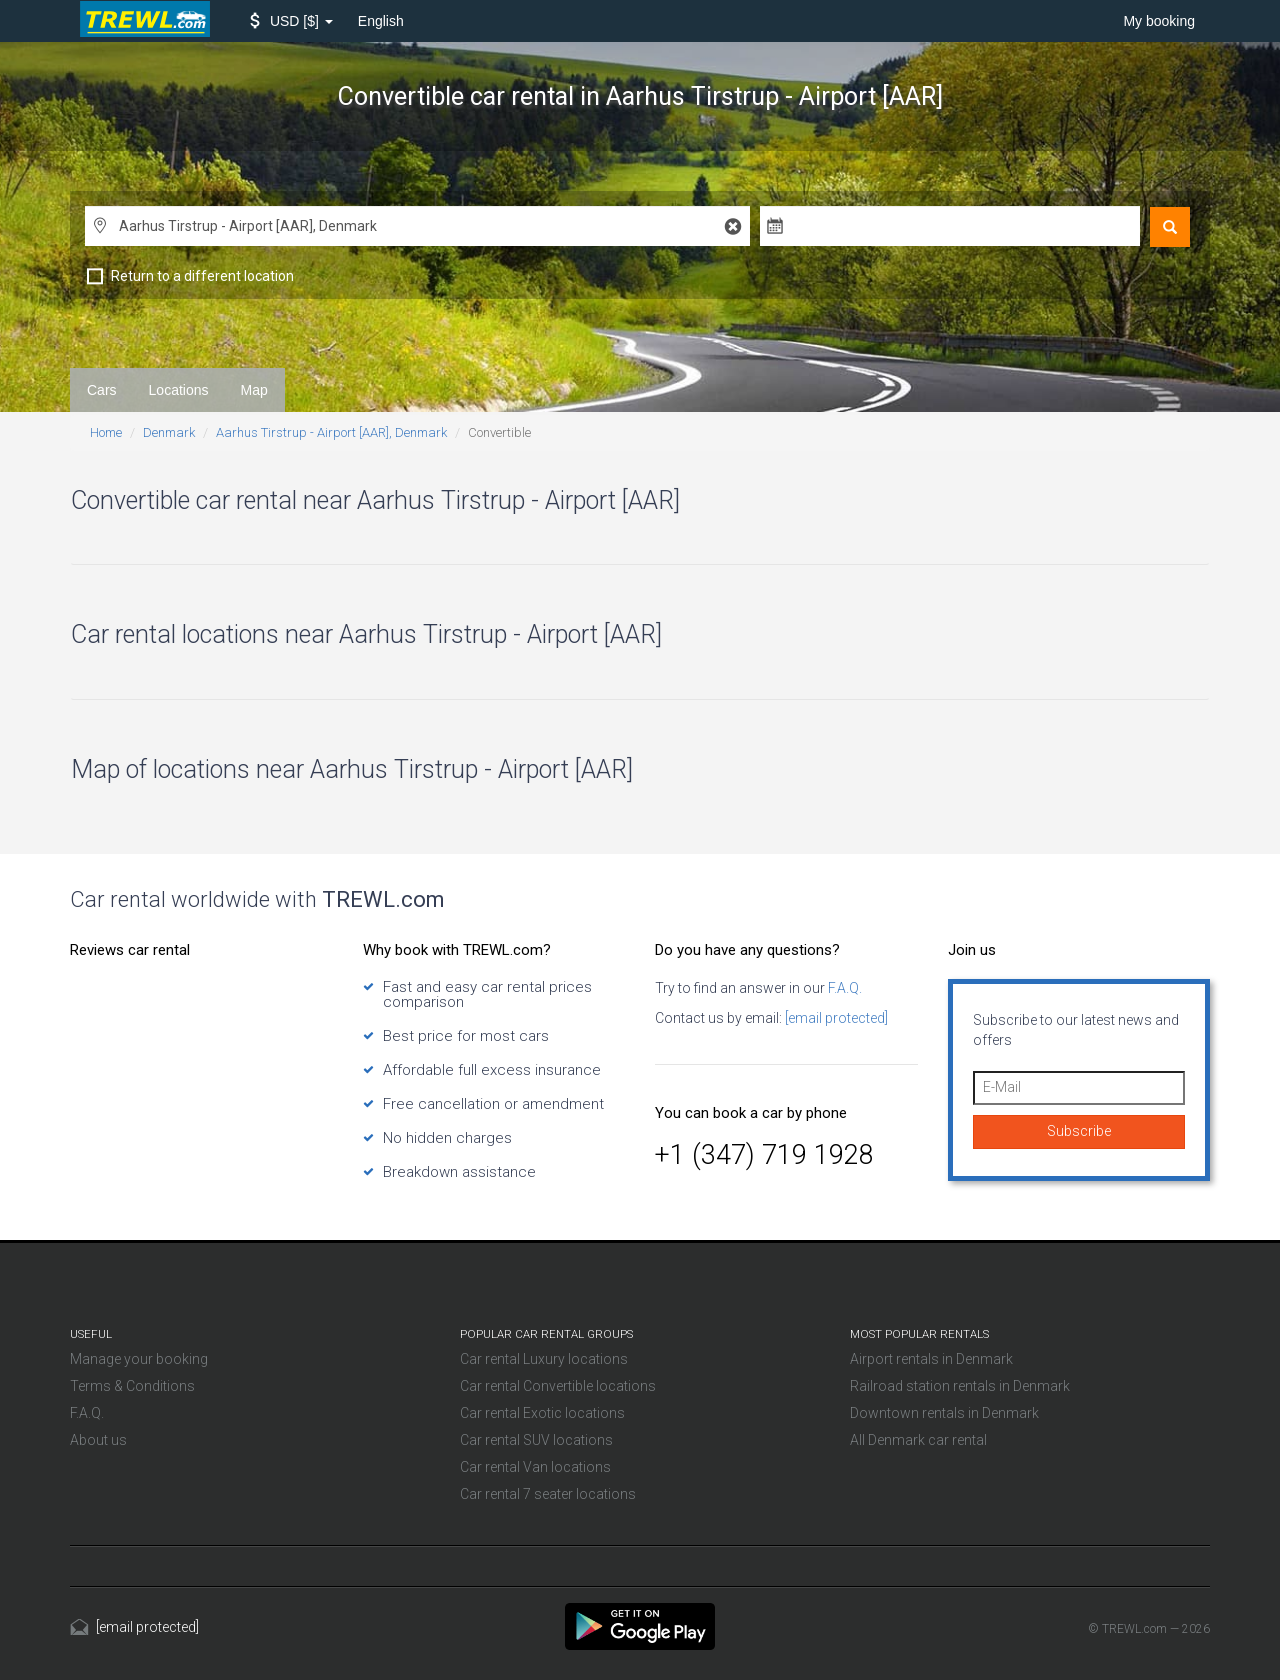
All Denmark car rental (918, 1440)
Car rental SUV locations (536, 1440)
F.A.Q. (843, 988)
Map (254, 390)
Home (106, 432)
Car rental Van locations (535, 1467)
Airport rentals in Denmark (931, 1359)
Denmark (169, 432)
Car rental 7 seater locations (548, 1494)
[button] (291, 21)
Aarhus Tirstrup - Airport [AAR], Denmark (331, 432)
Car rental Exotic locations (542, 1413)
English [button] (381, 21)
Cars (102, 390)
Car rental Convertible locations (558, 1386)
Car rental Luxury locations (544, 1359)
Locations (179, 390)
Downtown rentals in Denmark (944, 1413)
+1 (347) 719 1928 (764, 1155)
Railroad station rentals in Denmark (960, 1386)
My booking (1159, 21)
